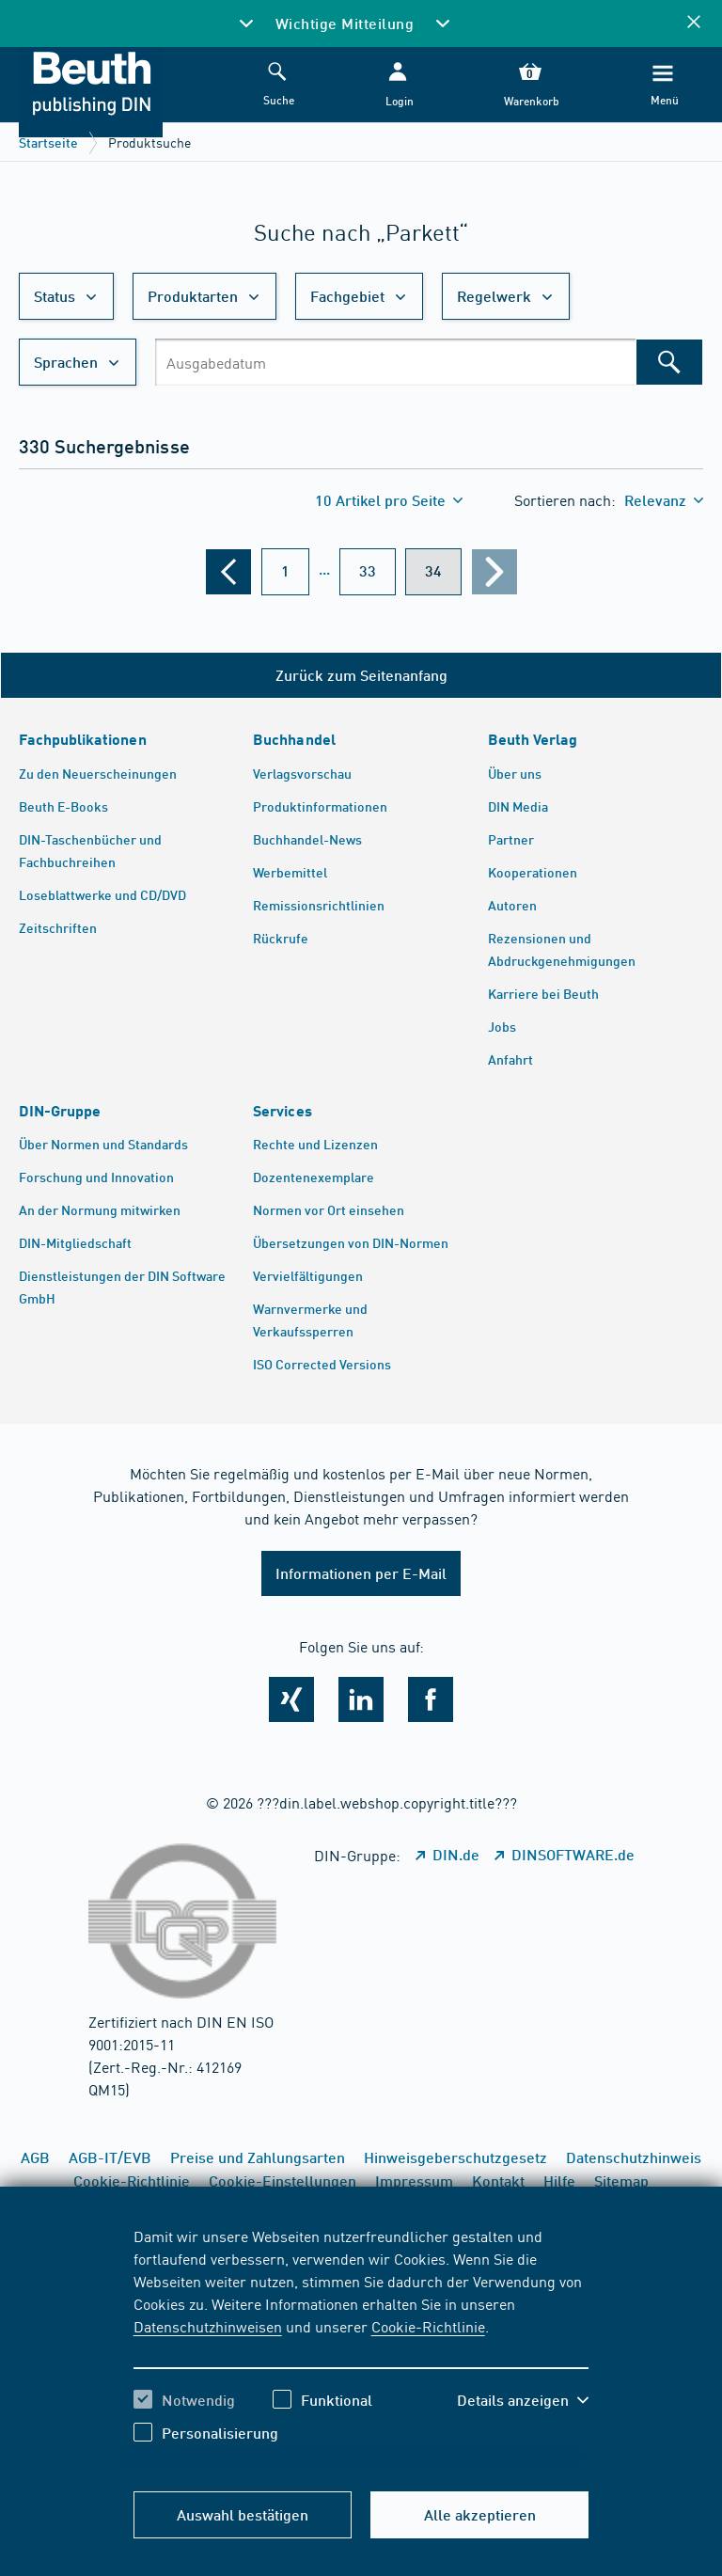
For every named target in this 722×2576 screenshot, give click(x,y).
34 (433, 570)
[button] (398, 85)
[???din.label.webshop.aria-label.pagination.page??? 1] (285, 571)
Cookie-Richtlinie (428, 2325)
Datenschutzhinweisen (207, 2325)
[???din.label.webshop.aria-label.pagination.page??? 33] (367, 571)
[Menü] (663, 85)
